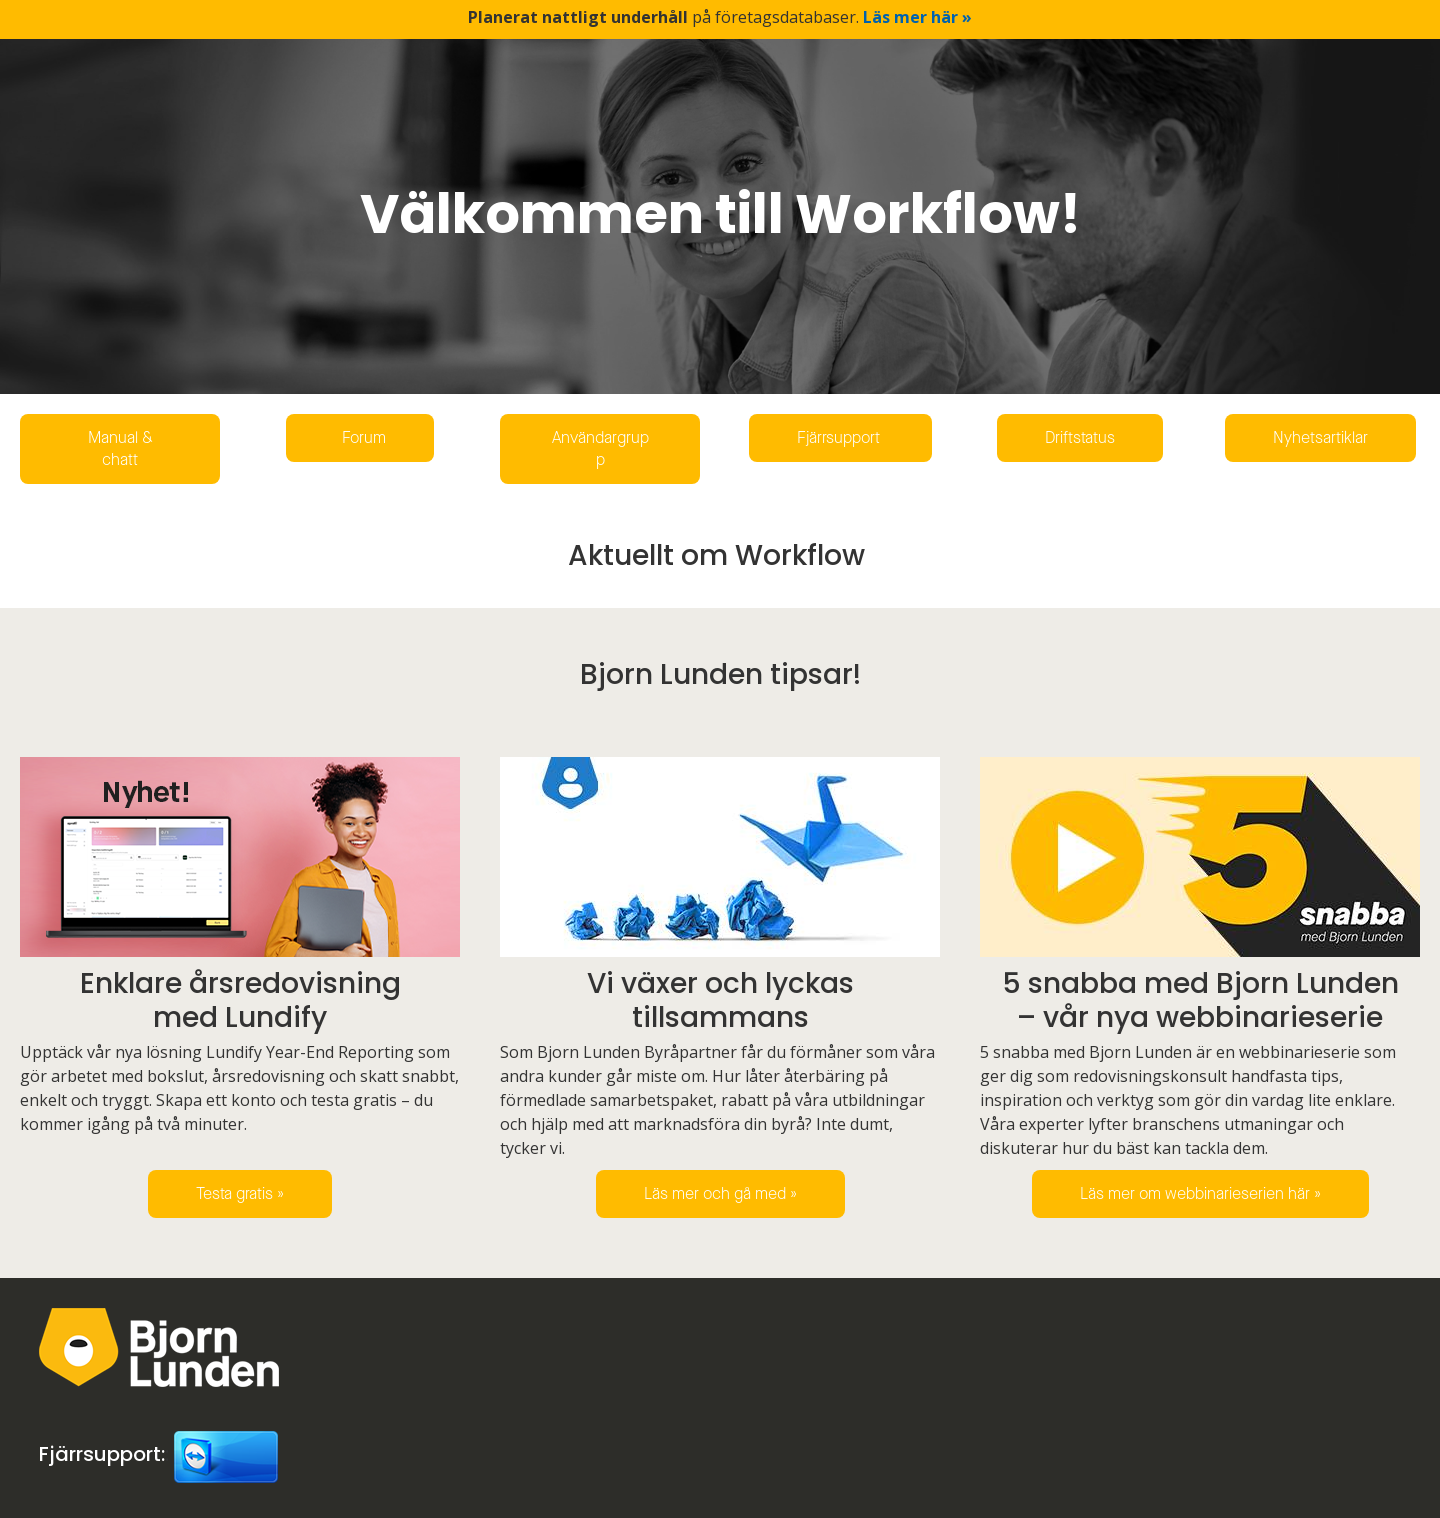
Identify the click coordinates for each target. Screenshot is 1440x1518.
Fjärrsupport (840, 437)
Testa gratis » (240, 1193)
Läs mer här (917, 17)
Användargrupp (600, 448)
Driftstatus (1080, 437)
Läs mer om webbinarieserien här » (1200, 1193)
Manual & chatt (120, 448)
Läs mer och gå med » (720, 1193)
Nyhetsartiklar (1320, 437)
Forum (360, 437)
